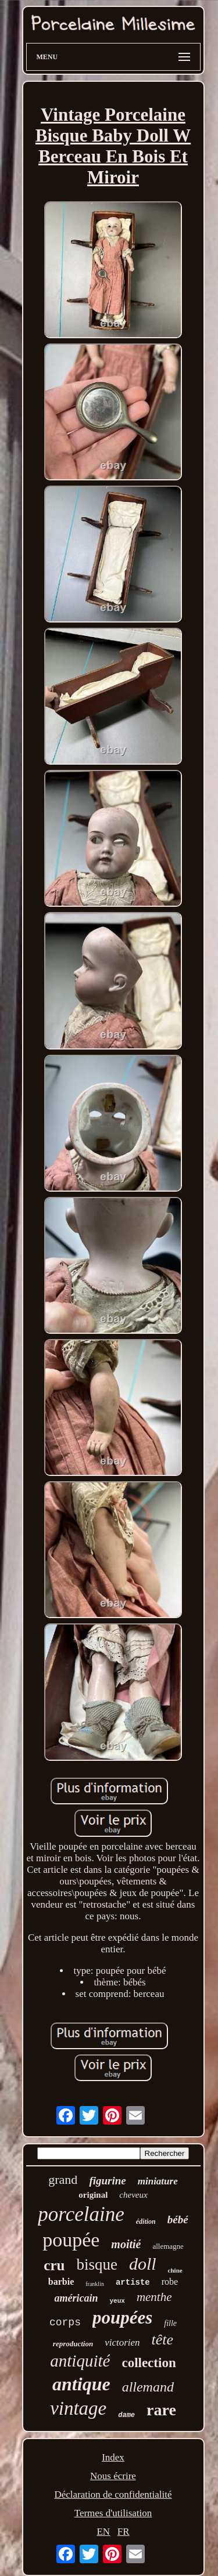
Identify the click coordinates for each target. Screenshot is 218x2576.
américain (76, 2298)
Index (113, 2457)
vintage (78, 2408)
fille (170, 2323)
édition (146, 2221)
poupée (70, 2240)
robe (170, 2281)
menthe (154, 2297)
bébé (177, 2219)
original (93, 2194)
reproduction (73, 2343)
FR (123, 2531)
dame (126, 2415)
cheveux (133, 2194)
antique (81, 2384)
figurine (107, 2181)
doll (142, 2263)
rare (161, 2410)
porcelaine (81, 2214)
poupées (122, 2317)
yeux (116, 2301)
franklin (94, 2284)
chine (175, 2270)
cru (54, 2265)
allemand (148, 2386)
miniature (158, 2181)
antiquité (80, 2360)
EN (103, 2531)
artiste (133, 2282)
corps (65, 2322)
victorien (122, 2342)
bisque (96, 2264)
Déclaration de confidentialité (112, 2494)
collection (148, 2363)
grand (62, 2179)
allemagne (167, 2246)
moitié (126, 2244)
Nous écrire (113, 2475)
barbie (61, 2281)
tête (163, 2339)
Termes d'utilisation (113, 2513)
